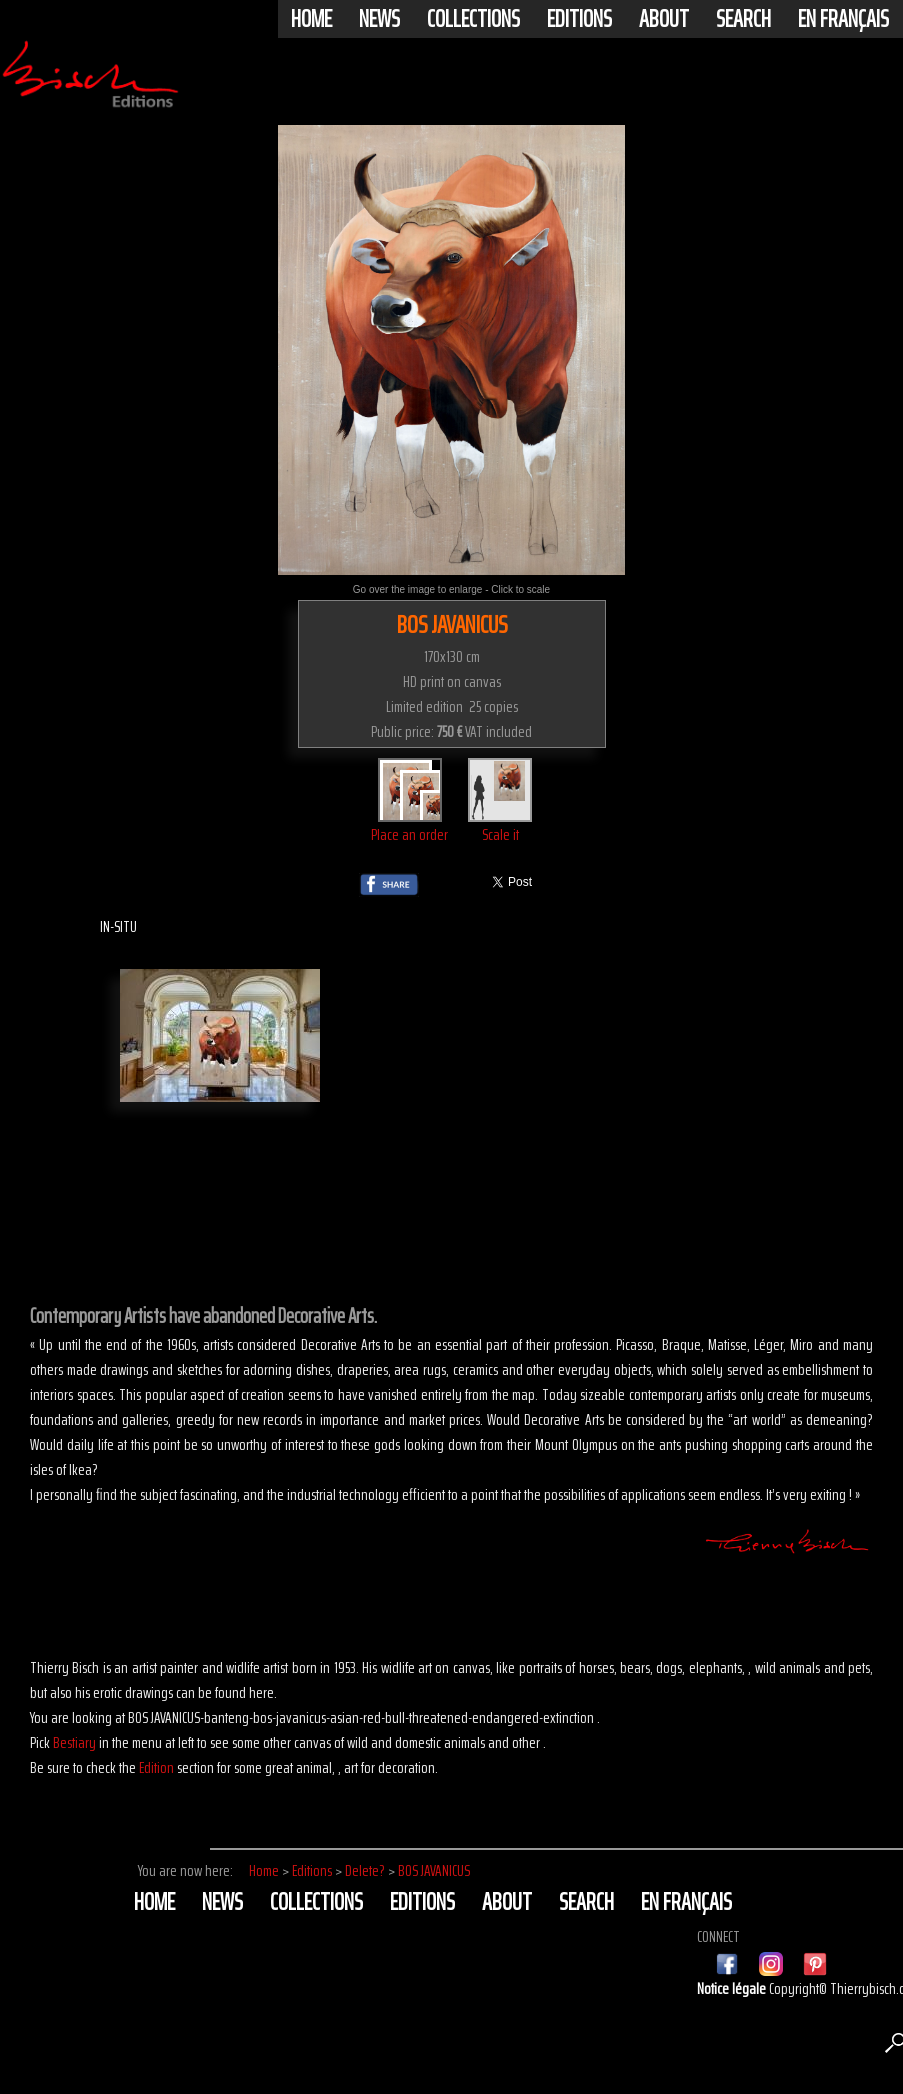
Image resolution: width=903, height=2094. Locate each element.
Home (311, 19)
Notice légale (733, 1988)
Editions (579, 19)
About (664, 19)
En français (843, 19)
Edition (156, 1767)
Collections (473, 19)
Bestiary (74, 1742)
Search (743, 19)
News (379, 19)
